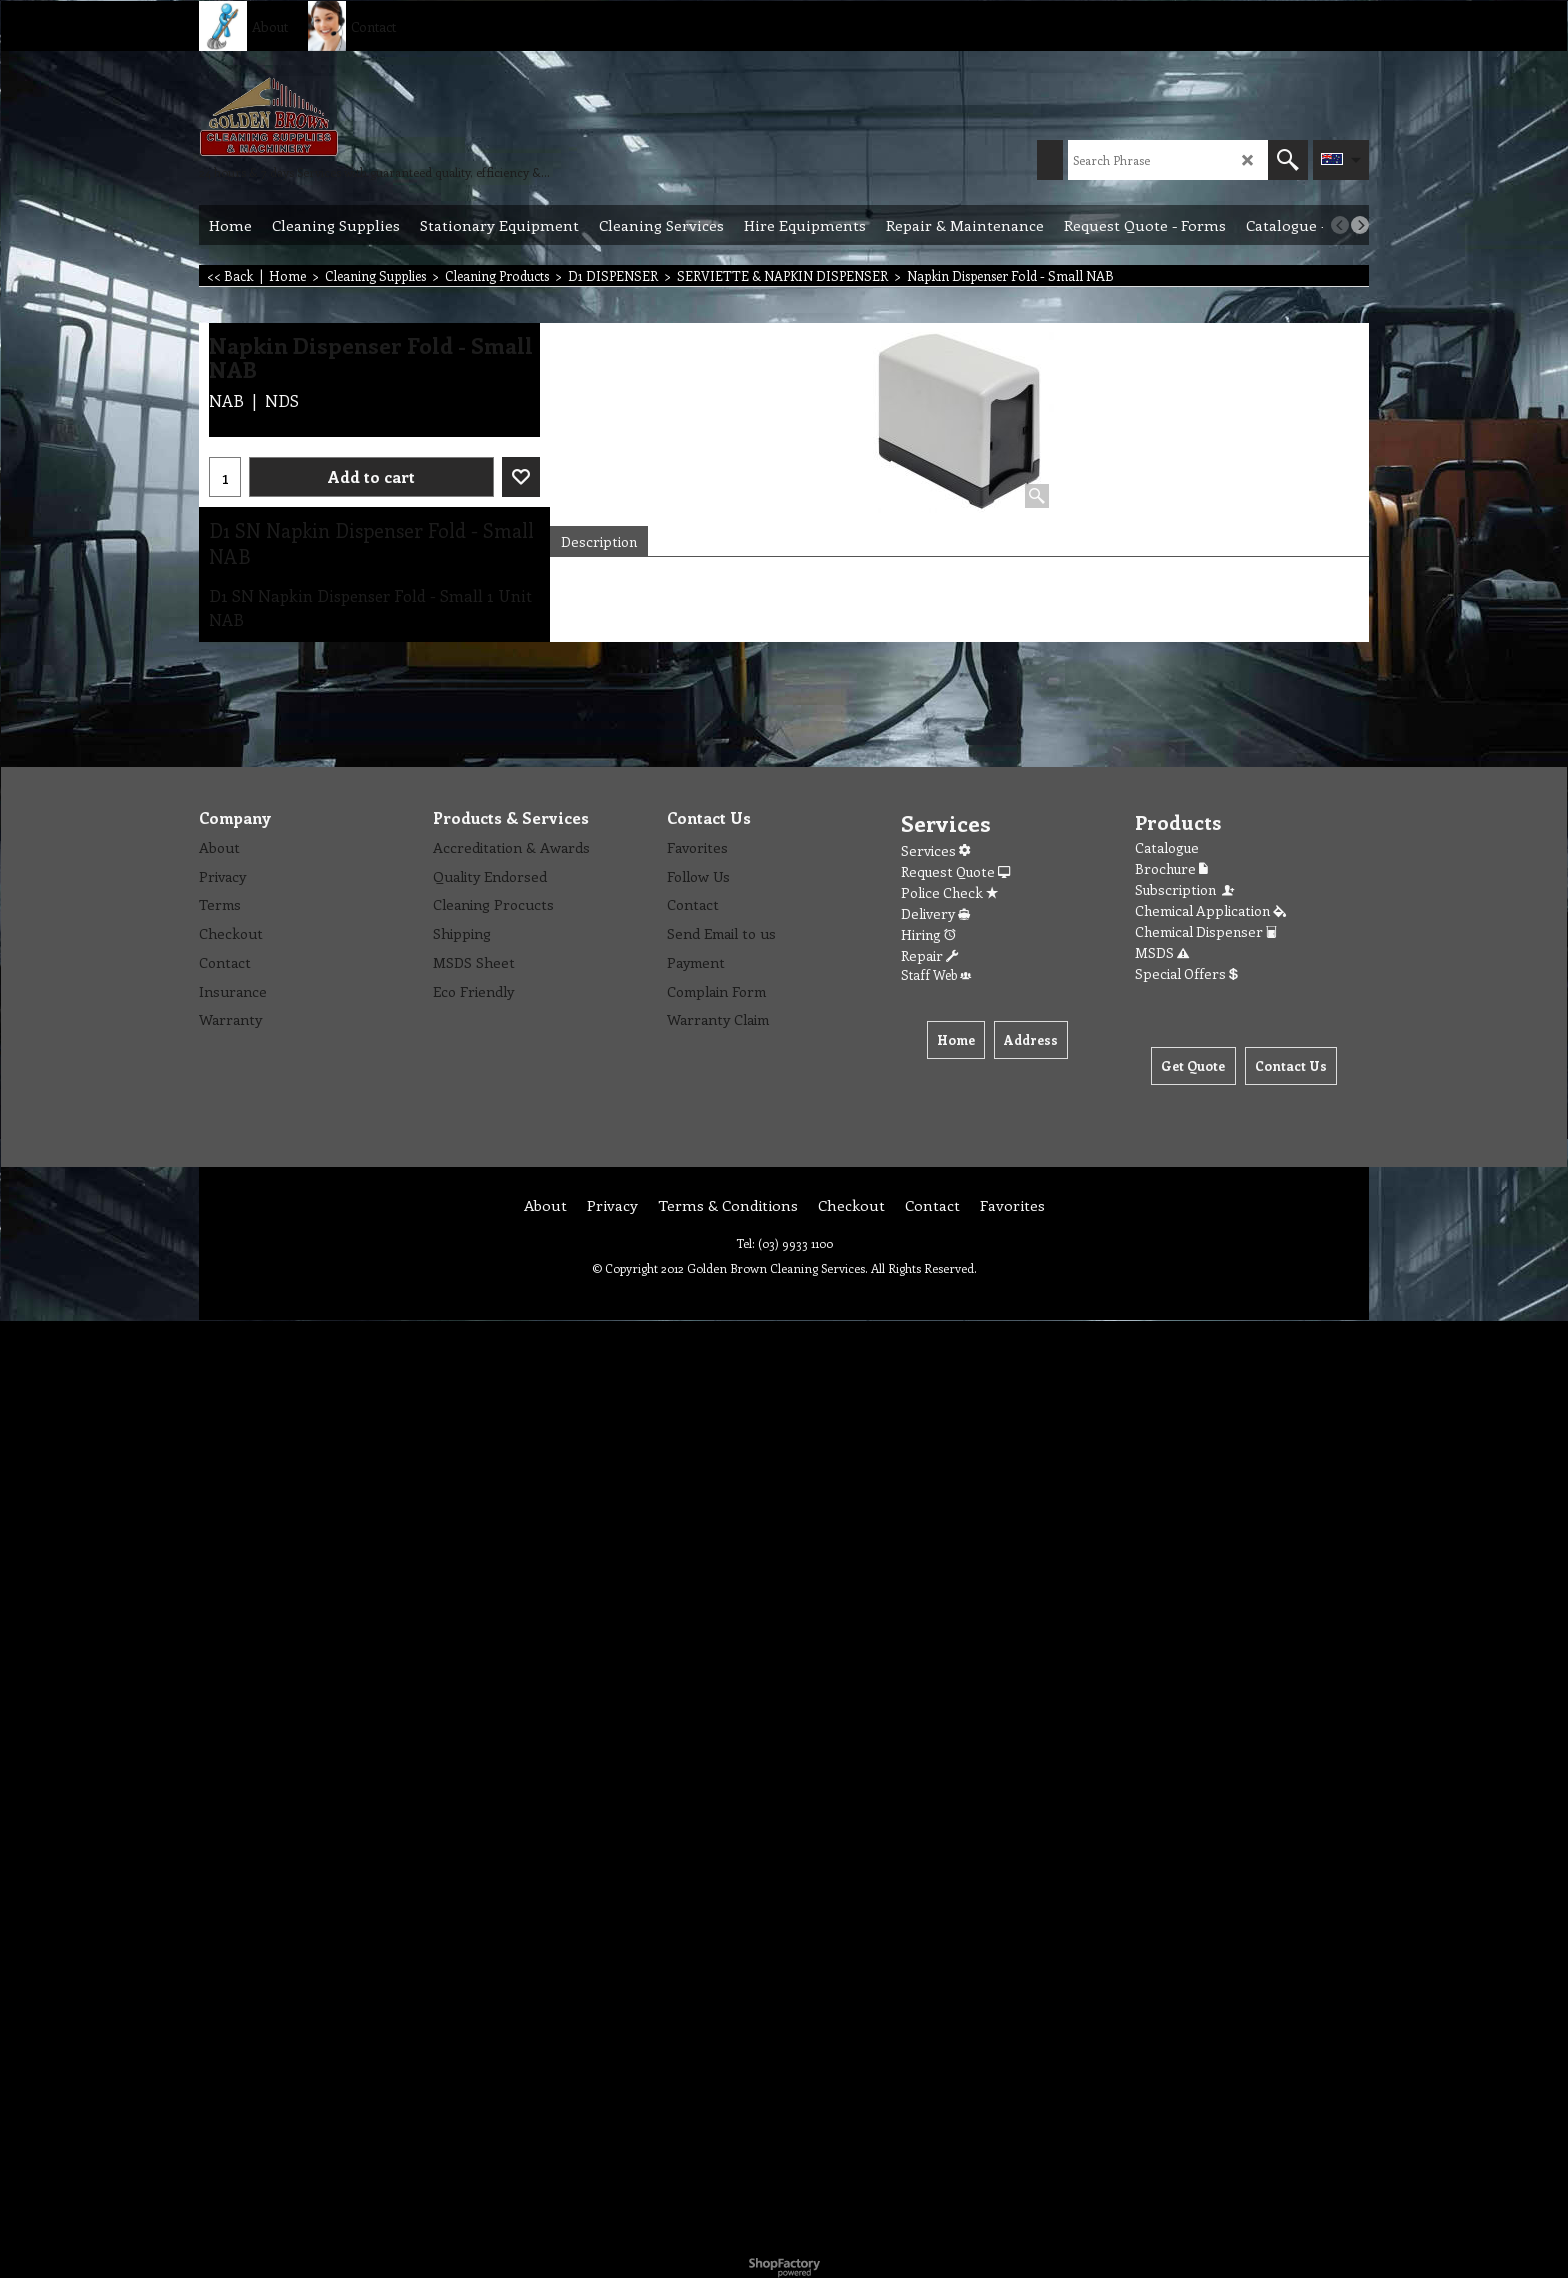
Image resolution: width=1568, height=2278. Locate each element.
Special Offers (1186, 973)
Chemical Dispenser (1206, 931)
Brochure (1171, 868)
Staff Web (936, 974)
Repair (929, 955)
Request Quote (955, 871)
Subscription (1186, 889)
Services (935, 850)
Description (599, 541)
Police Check (949, 892)
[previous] (1340, 225)
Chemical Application (1210, 910)
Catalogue (1167, 847)
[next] (1360, 225)
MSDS (1162, 952)
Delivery (935, 913)
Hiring (928, 934)
